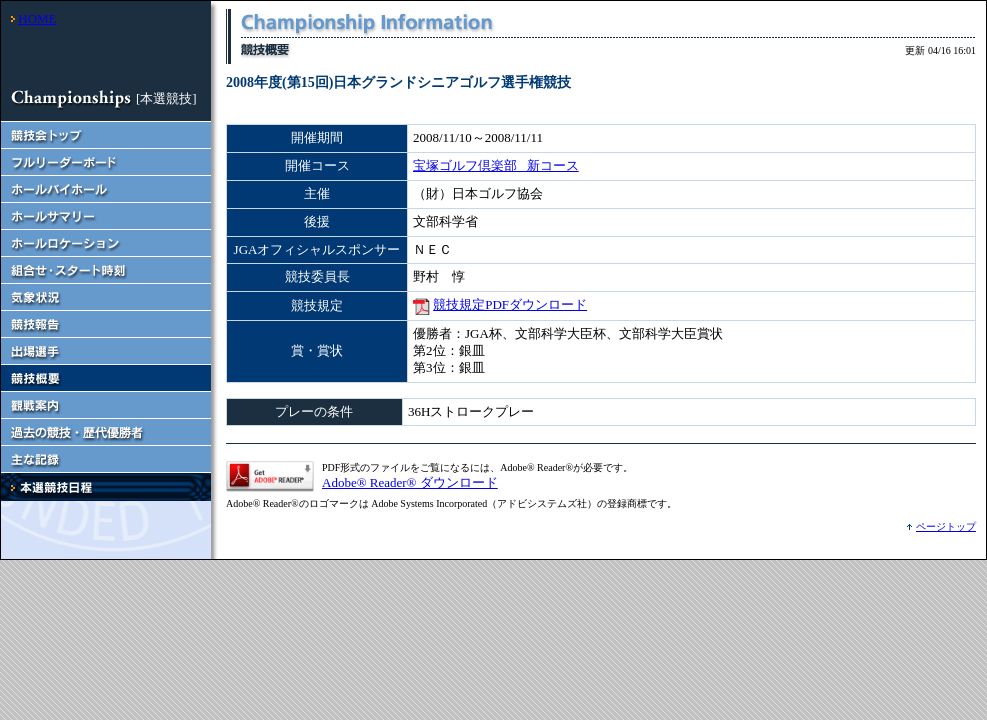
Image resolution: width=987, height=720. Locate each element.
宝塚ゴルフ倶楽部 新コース (496, 165)
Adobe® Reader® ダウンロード (410, 482)
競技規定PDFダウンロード (510, 304)
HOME (37, 18)
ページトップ (946, 526)
